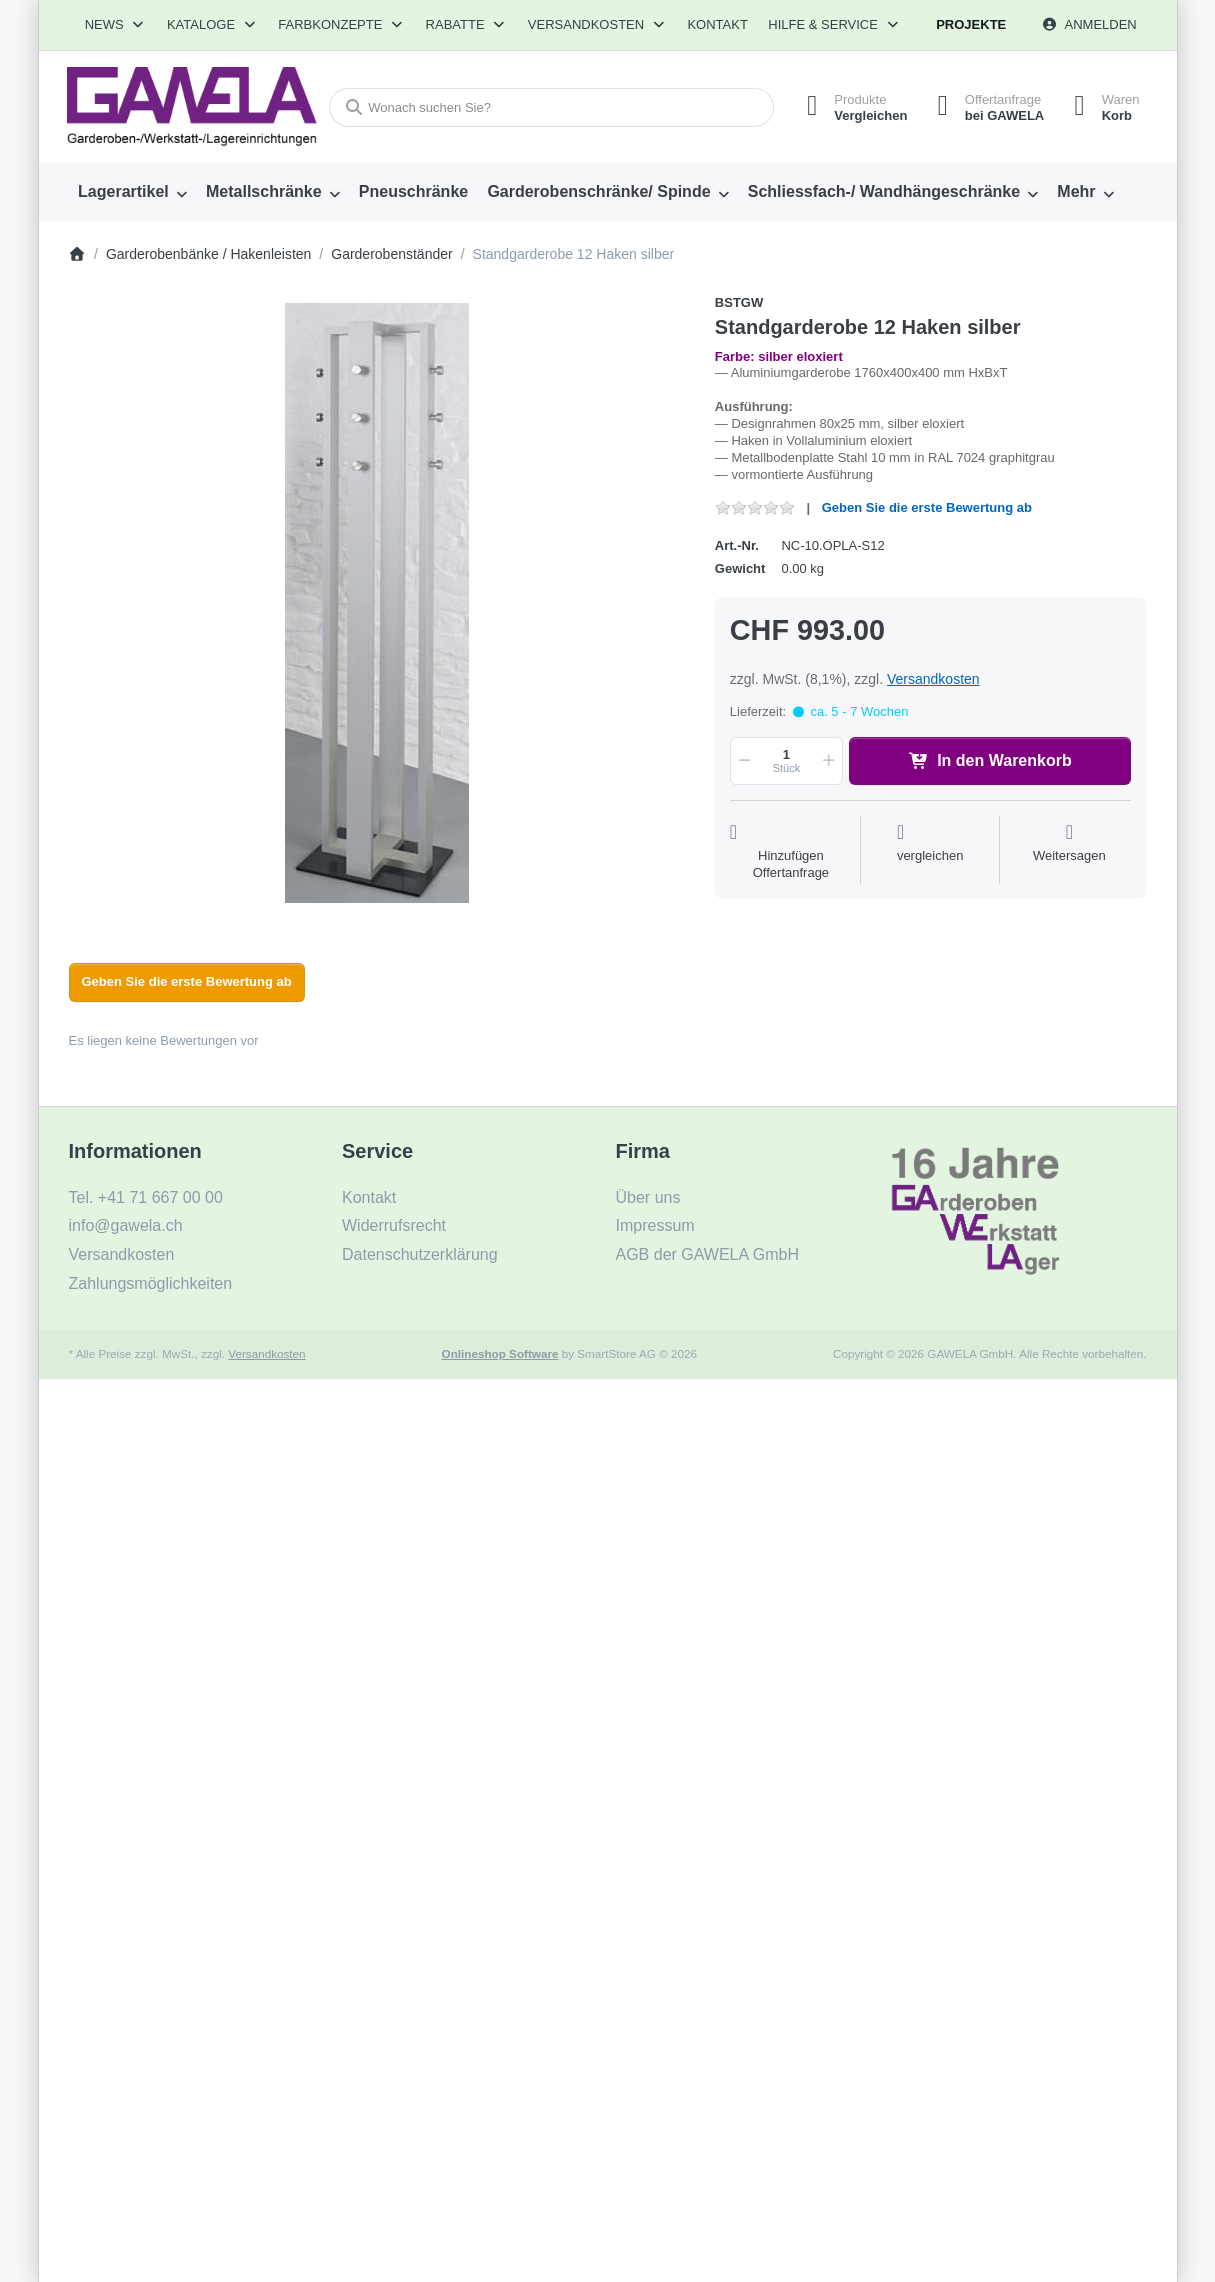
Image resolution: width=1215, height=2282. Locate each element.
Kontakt (717, 24)
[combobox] (551, 107)
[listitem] (377, 602)
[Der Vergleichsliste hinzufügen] (930, 852)
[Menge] (786, 761)
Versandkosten (933, 679)
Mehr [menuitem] (1076, 191)
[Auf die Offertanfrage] (791, 852)
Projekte (971, 24)
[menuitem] (133, 192)
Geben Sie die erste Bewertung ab (927, 507)
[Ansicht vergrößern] (377, 602)
